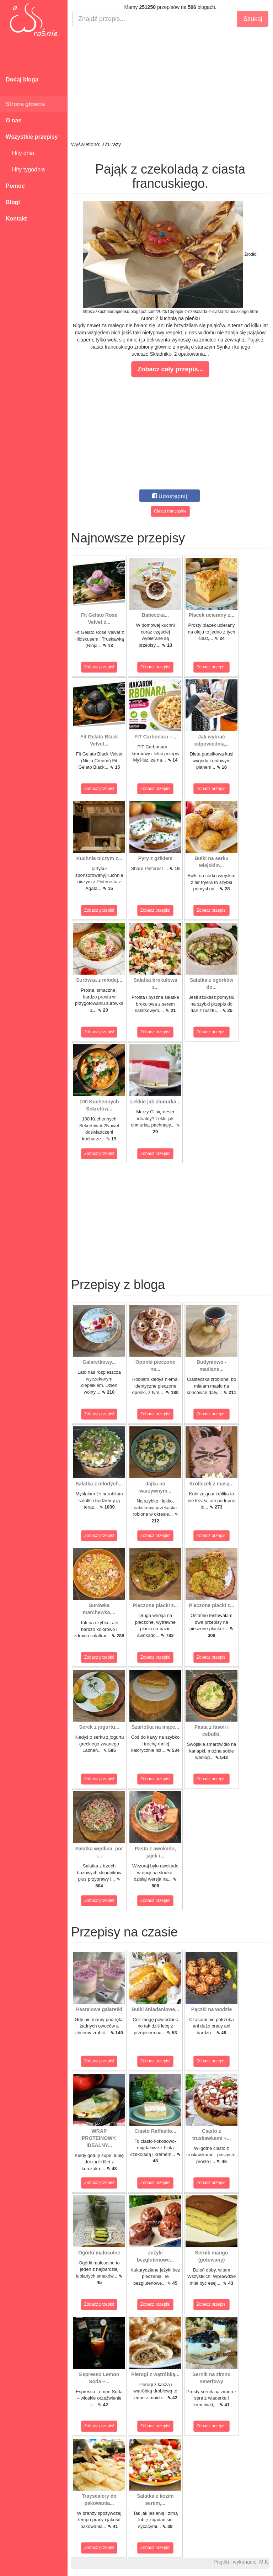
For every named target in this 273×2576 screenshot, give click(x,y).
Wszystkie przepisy (32, 137)
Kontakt (16, 219)
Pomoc (15, 186)
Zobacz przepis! (99, 666)
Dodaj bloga (22, 79)
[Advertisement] (170, 84)
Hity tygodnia (25, 169)
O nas (13, 120)
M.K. (264, 2562)
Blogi (13, 202)
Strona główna (25, 104)
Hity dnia (20, 153)
